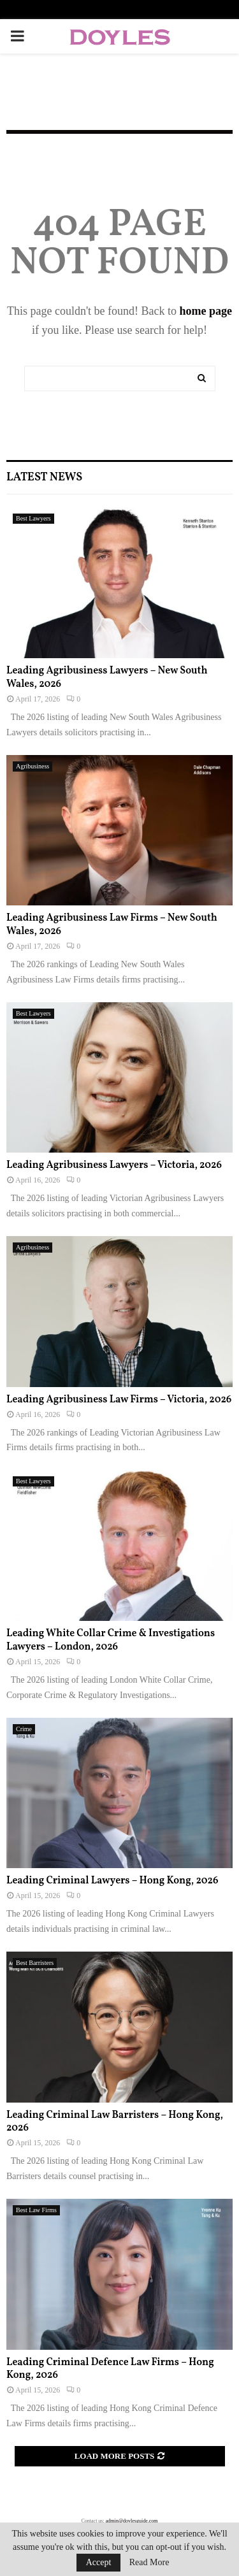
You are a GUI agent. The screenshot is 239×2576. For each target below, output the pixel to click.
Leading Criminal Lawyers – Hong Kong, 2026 (112, 1881)
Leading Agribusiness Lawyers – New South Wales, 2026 (107, 677)
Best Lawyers (33, 518)
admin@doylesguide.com (132, 2521)
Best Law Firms (36, 2209)
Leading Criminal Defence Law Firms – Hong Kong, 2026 (110, 2369)
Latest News (44, 478)
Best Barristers (35, 1962)
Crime (24, 1728)
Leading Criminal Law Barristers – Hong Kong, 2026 (114, 2122)
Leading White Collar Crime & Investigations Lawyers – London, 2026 (110, 1640)
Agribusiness (32, 766)
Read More (149, 2562)
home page (206, 311)
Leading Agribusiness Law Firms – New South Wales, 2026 (111, 925)
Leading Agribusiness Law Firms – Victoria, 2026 (118, 1400)
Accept (99, 2562)
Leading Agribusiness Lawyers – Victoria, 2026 (114, 1165)
